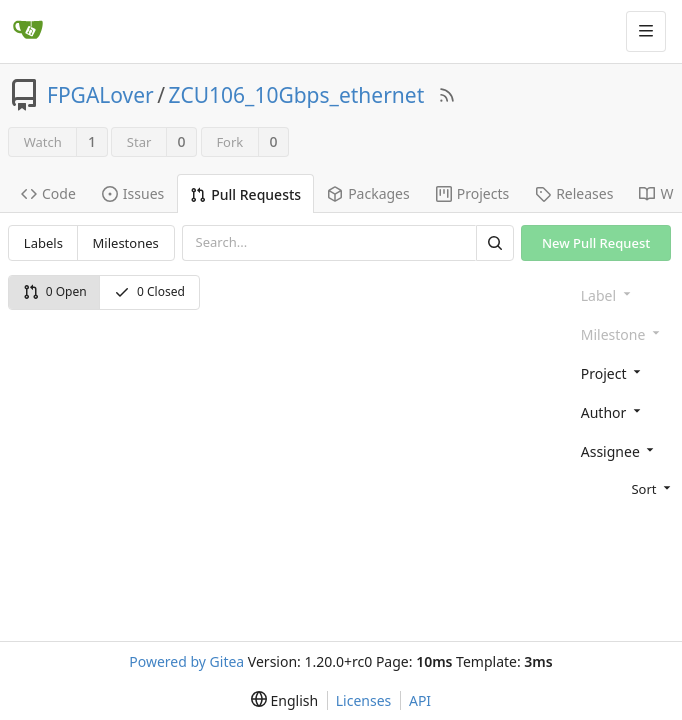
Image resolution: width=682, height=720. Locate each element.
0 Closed (149, 291)
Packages (368, 193)
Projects (472, 193)
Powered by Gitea (186, 661)
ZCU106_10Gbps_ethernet (297, 95)
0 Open (55, 291)
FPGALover (100, 95)
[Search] (495, 242)
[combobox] (623, 372)
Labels (43, 243)
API (420, 700)
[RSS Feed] (447, 95)
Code (48, 193)
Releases (574, 193)
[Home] (28, 31)
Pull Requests (245, 194)
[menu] (623, 488)
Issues (133, 193)
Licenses (364, 700)
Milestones (126, 243)
